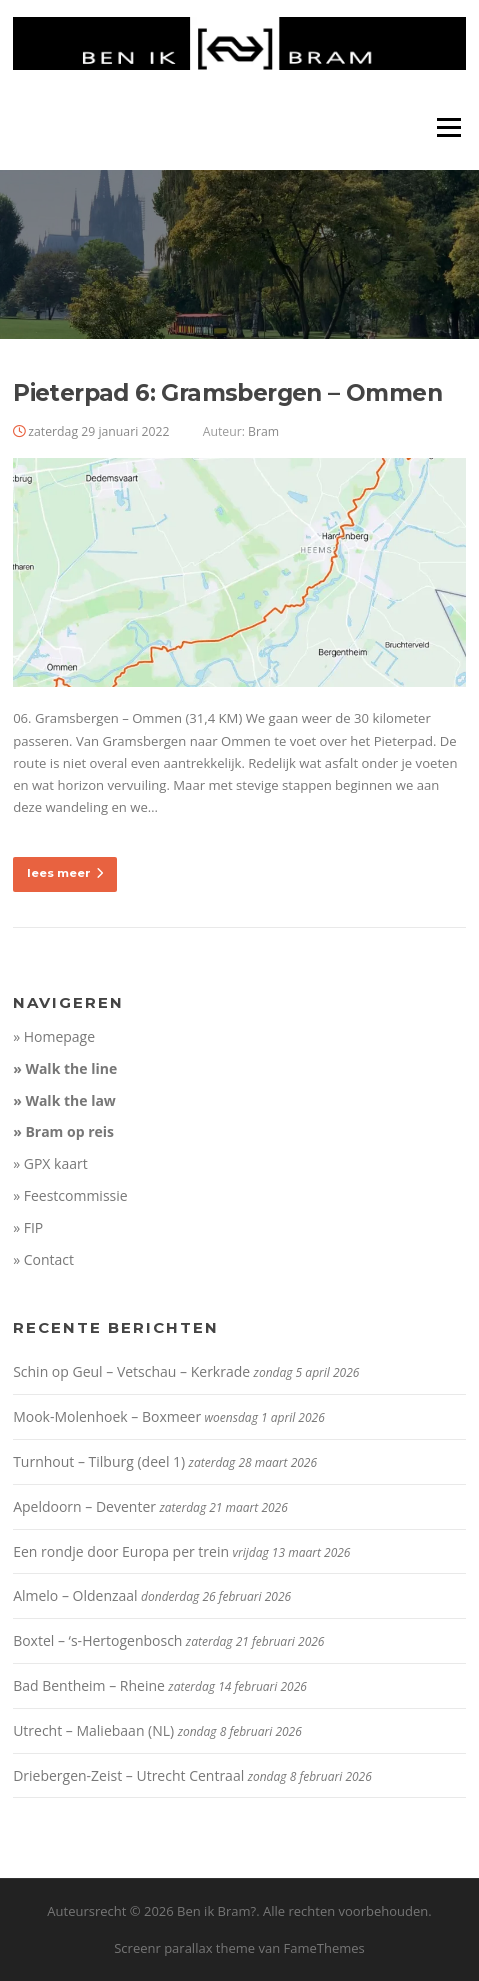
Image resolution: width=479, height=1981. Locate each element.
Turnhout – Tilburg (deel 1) (99, 1461)
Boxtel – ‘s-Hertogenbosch (97, 1640)
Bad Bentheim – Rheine (89, 1685)
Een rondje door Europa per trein (121, 1551)
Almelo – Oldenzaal (75, 1595)
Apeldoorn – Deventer (84, 1506)
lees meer (65, 873)
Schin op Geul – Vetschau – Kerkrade (131, 1371)
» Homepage (54, 1036)
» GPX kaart (50, 1163)
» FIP (28, 1227)
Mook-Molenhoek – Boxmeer (107, 1416)
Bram (263, 431)
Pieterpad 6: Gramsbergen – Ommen (227, 393)
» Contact (43, 1259)
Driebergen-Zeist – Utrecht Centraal (128, 1775)
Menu (448, 127)
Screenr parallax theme (184, 1948)
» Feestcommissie (70, 1195)
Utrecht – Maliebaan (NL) (93, 1730)
